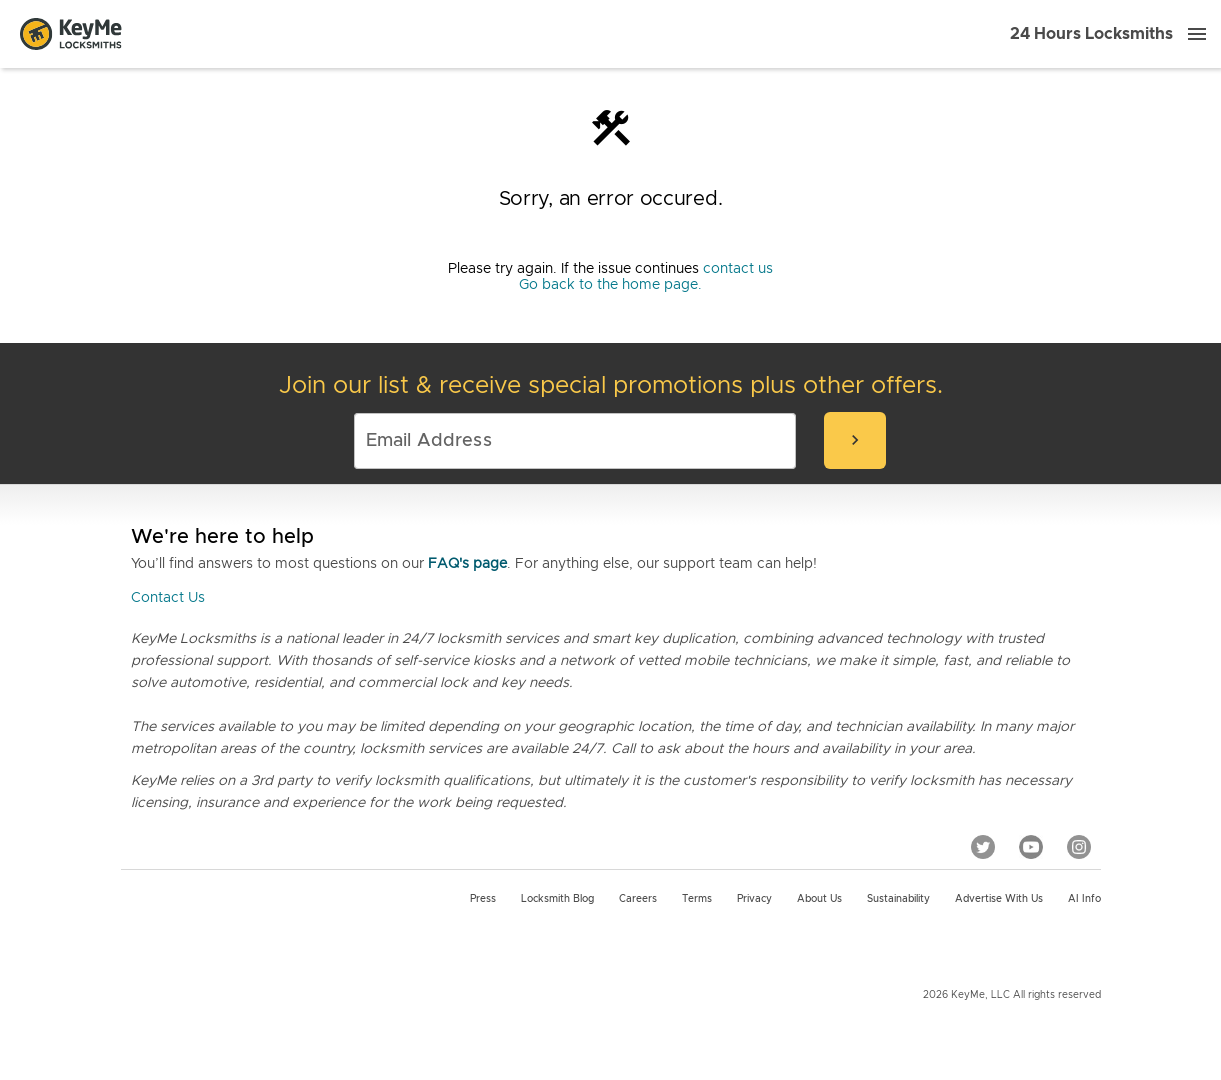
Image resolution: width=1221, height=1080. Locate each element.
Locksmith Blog (557, 899)
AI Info (1084, 899)
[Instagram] (1079, 847)
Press (483, 899)
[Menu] (1197, 34)
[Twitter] (983, 847)
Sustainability (898, 899)
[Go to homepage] (71, 34)
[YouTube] (1031, 847)
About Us (819, 899)
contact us (738, 269)
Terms (697, 899)
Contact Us (168, 598)
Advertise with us (999, 899)
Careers (638, 899)
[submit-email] (855, 440)
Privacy (754, 899)
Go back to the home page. (610, 285)
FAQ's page (467, 564)
